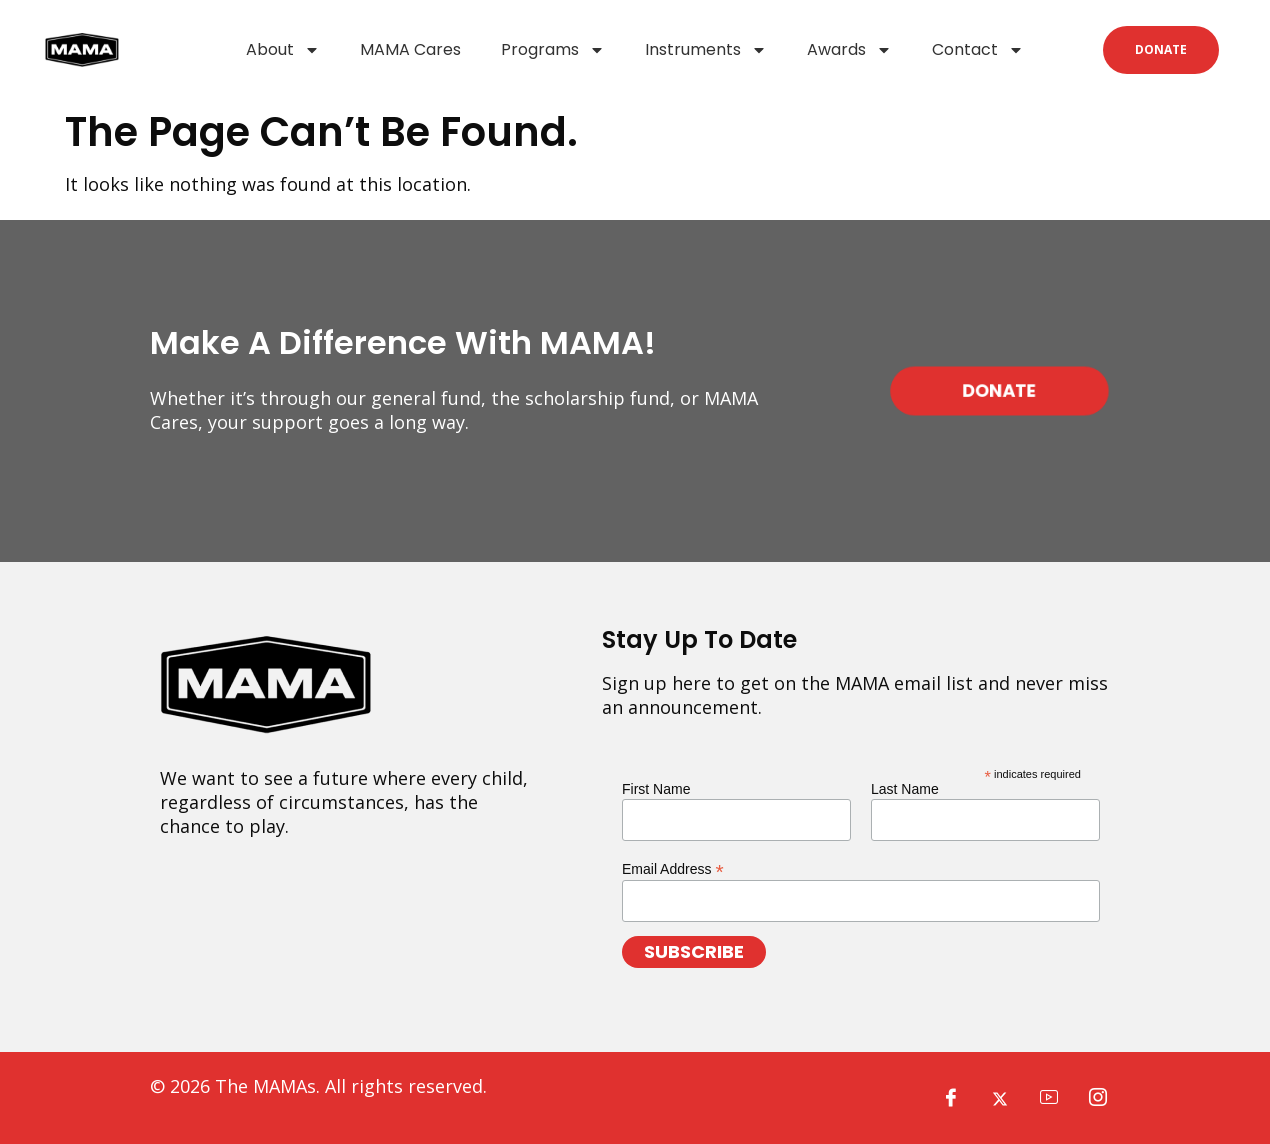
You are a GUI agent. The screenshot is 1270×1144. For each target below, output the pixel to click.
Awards (849, 50)
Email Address (673, 868)
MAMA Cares (410, 49)
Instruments (706, 50)
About (283, 50)
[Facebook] (951, 1098)
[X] (1000, 1098)
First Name (656, 789)
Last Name (905, 789)
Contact (978, 50)
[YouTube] (1049, 1098)
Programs (553, 50)
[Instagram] (1098, 1098)
